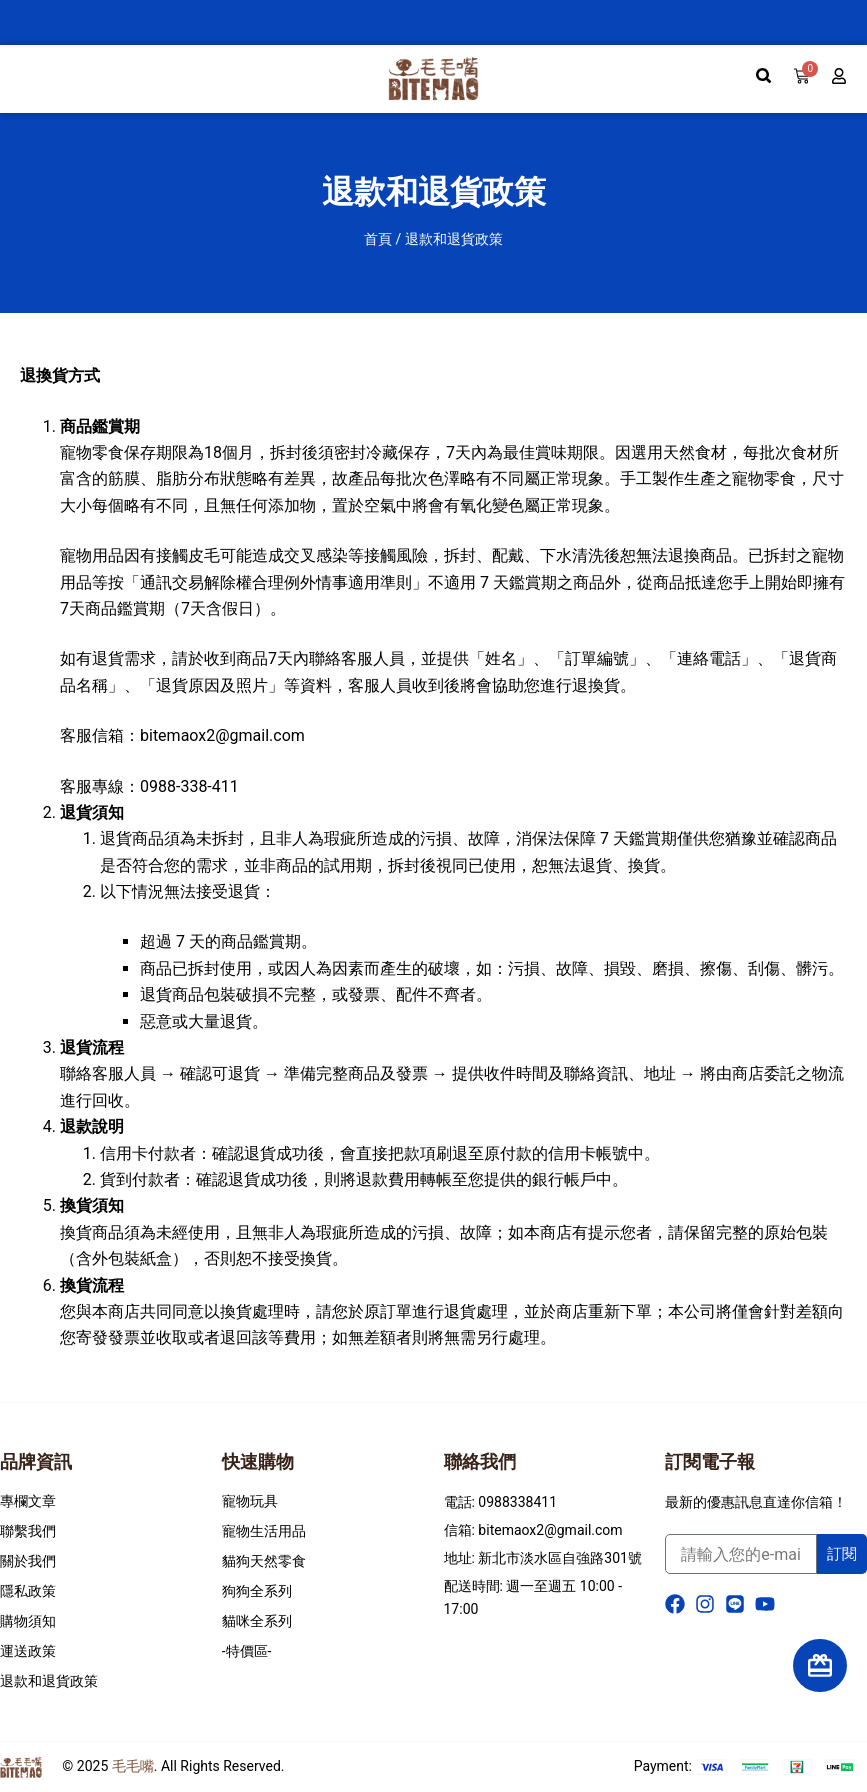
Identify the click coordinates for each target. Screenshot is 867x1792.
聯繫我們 (28, 1531)
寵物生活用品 (264, 1531)
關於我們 (28, 1561)
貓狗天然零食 (264, 1561)
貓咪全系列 (257, 1621)
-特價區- (247, 1651)
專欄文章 (28, 1501)
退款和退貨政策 (49, 1681)
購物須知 (28, 1621)
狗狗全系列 (257, 1591)
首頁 (378, 239)
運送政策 (28, 1651)
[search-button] (764, 76)
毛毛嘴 (133, 1766)
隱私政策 (28, 1591)
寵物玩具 (250, 1501)
